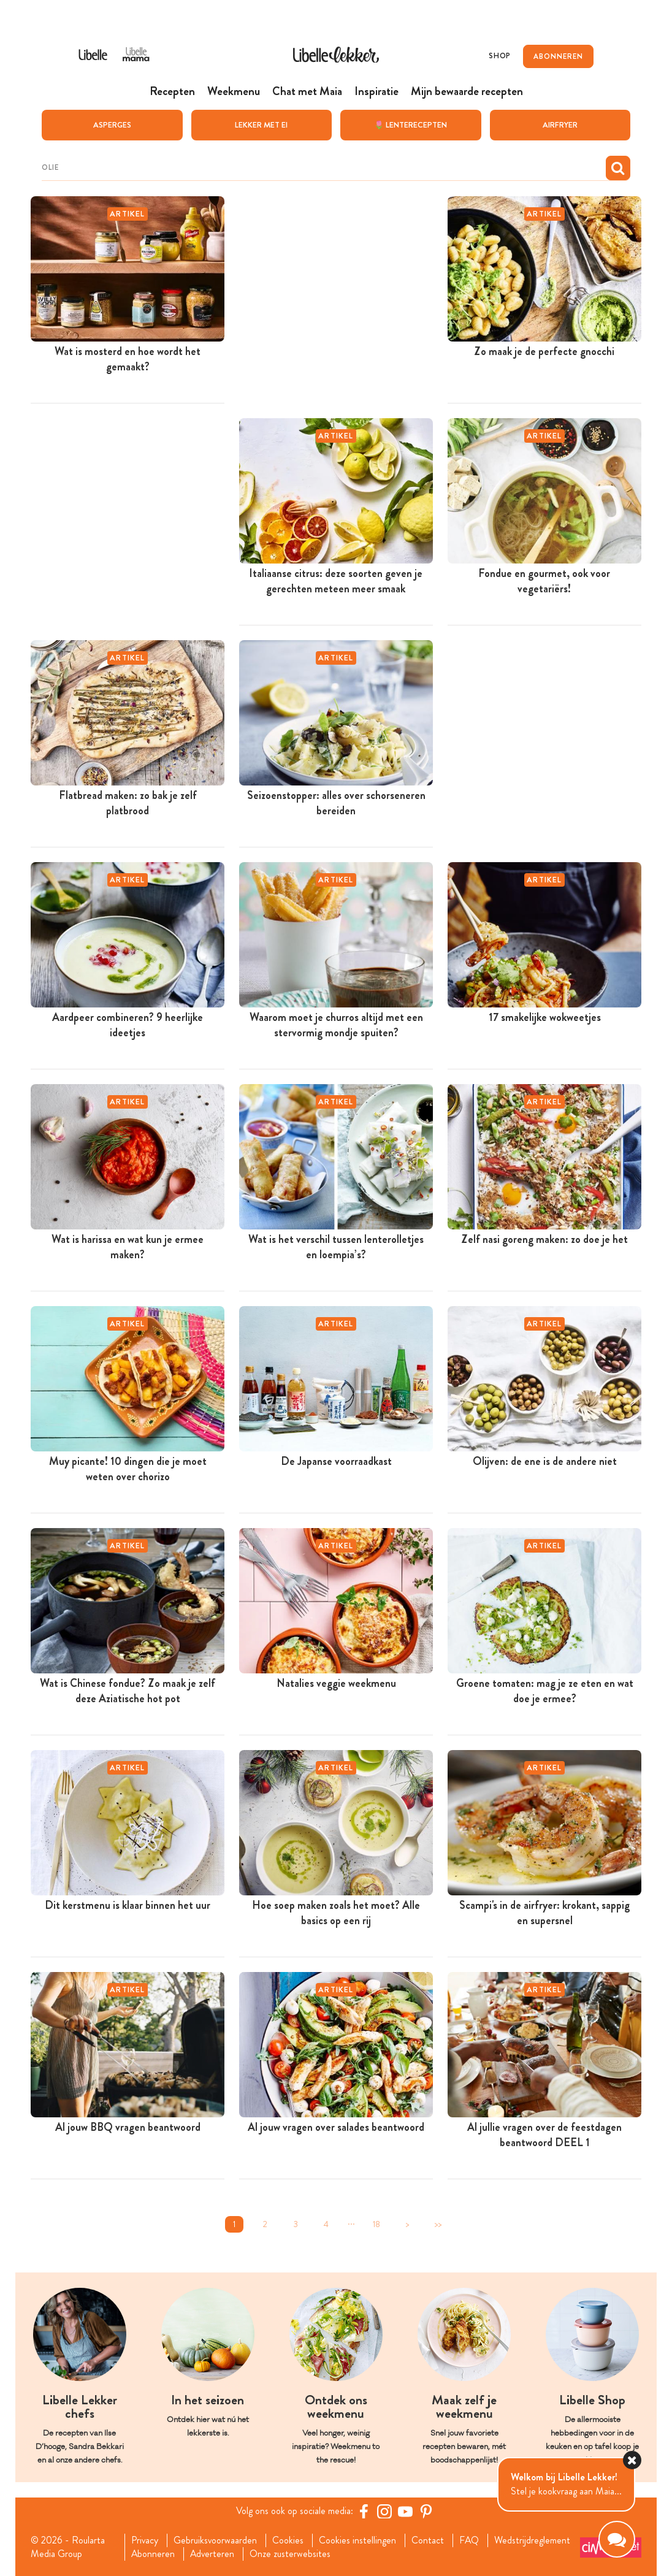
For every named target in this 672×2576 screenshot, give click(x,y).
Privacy (144, 2540)
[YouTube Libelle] (405, 2511)
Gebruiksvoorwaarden (216, 2540)
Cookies (288, 2540)
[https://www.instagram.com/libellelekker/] (384, 2511)
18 (376, 2224)
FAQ (470, 2540)
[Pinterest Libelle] (426, 2511)
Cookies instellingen (358, 2540)
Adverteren (212, 2554)
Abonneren (153, 2554)
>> (437, 2224)
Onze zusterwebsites (291, 2554)
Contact (428, 2540)
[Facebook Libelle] (363, 2511)
